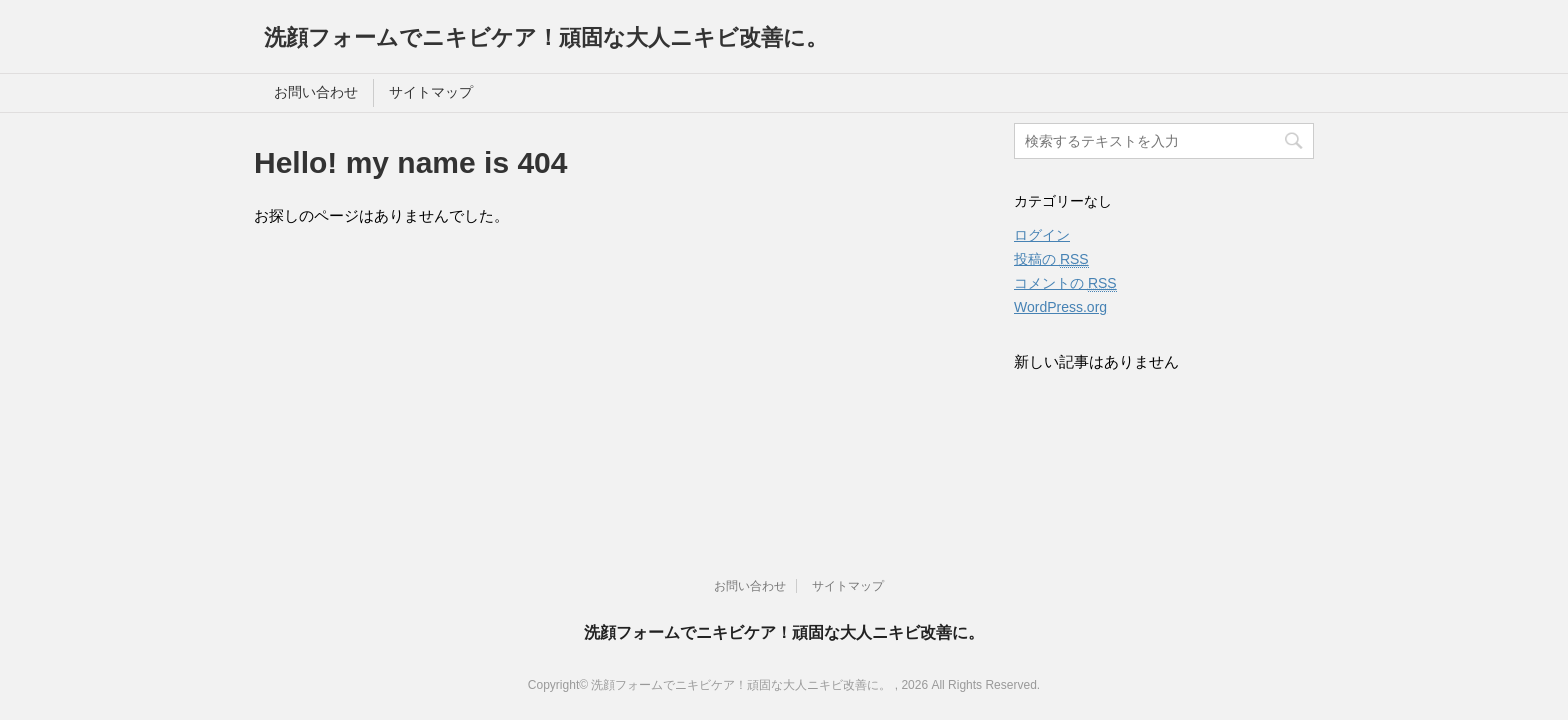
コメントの (1065, 283)
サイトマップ (431, 92)
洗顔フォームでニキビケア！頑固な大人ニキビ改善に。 (546, 37)
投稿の (1051, 259)
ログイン (1042, 235)
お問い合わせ (316, 92)
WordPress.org (1060, 307)
